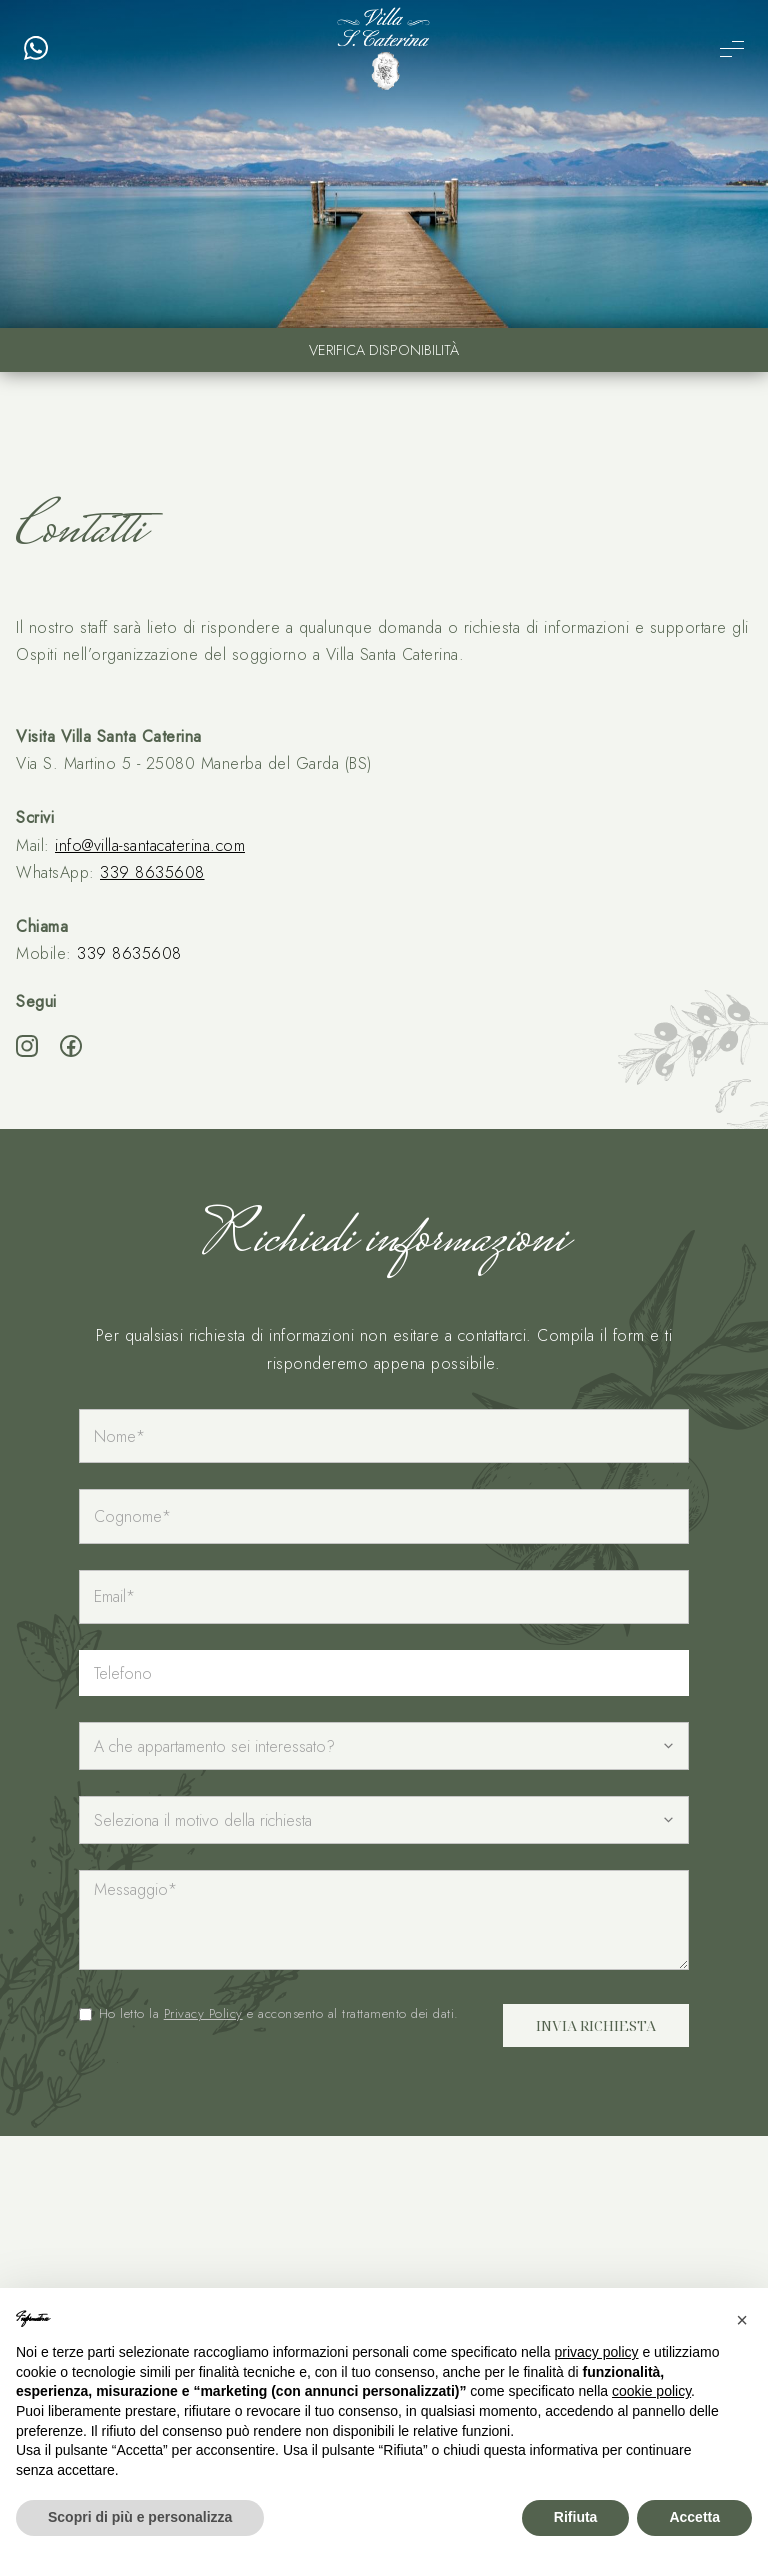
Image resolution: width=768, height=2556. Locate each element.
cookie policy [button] (651, 2391)
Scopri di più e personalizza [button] (140, 2517)
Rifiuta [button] (576, 2517)
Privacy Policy (203, 2013)
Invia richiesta (596, 2025)
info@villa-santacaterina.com (150, 845)
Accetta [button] (694, 2517)
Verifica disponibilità (384, 350)
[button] (742, 2320)
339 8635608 (152, 872)
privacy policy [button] (597, 2352)
